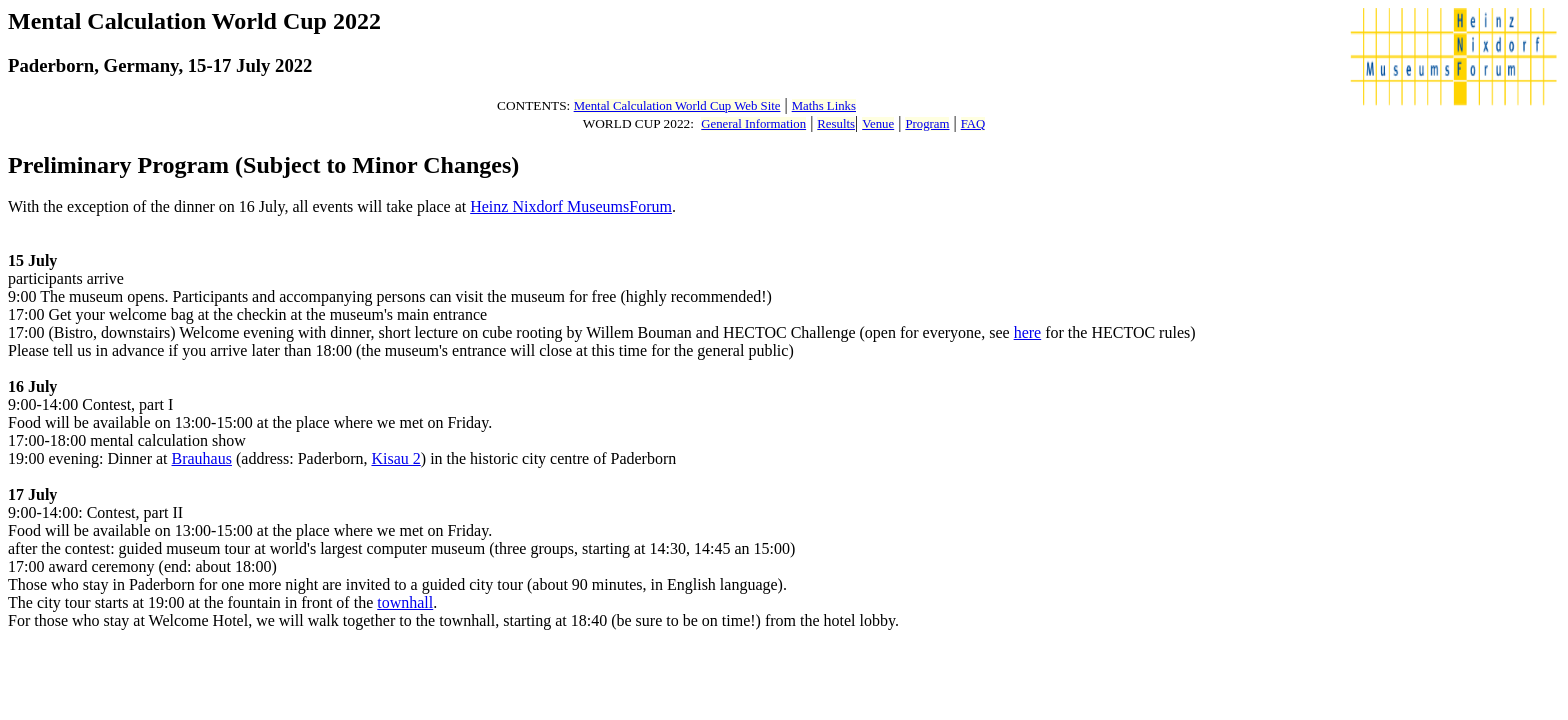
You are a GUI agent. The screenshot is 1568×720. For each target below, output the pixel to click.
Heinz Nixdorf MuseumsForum (571, 206)
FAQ (973, 124)
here (1028, 332)
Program (927, 124)
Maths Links (824, 106)
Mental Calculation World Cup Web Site (677, 106)
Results (836, 124)
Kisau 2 (395, 458)
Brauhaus (202, 458)
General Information (753, 124)
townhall (405, 602)
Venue (878, 124)
